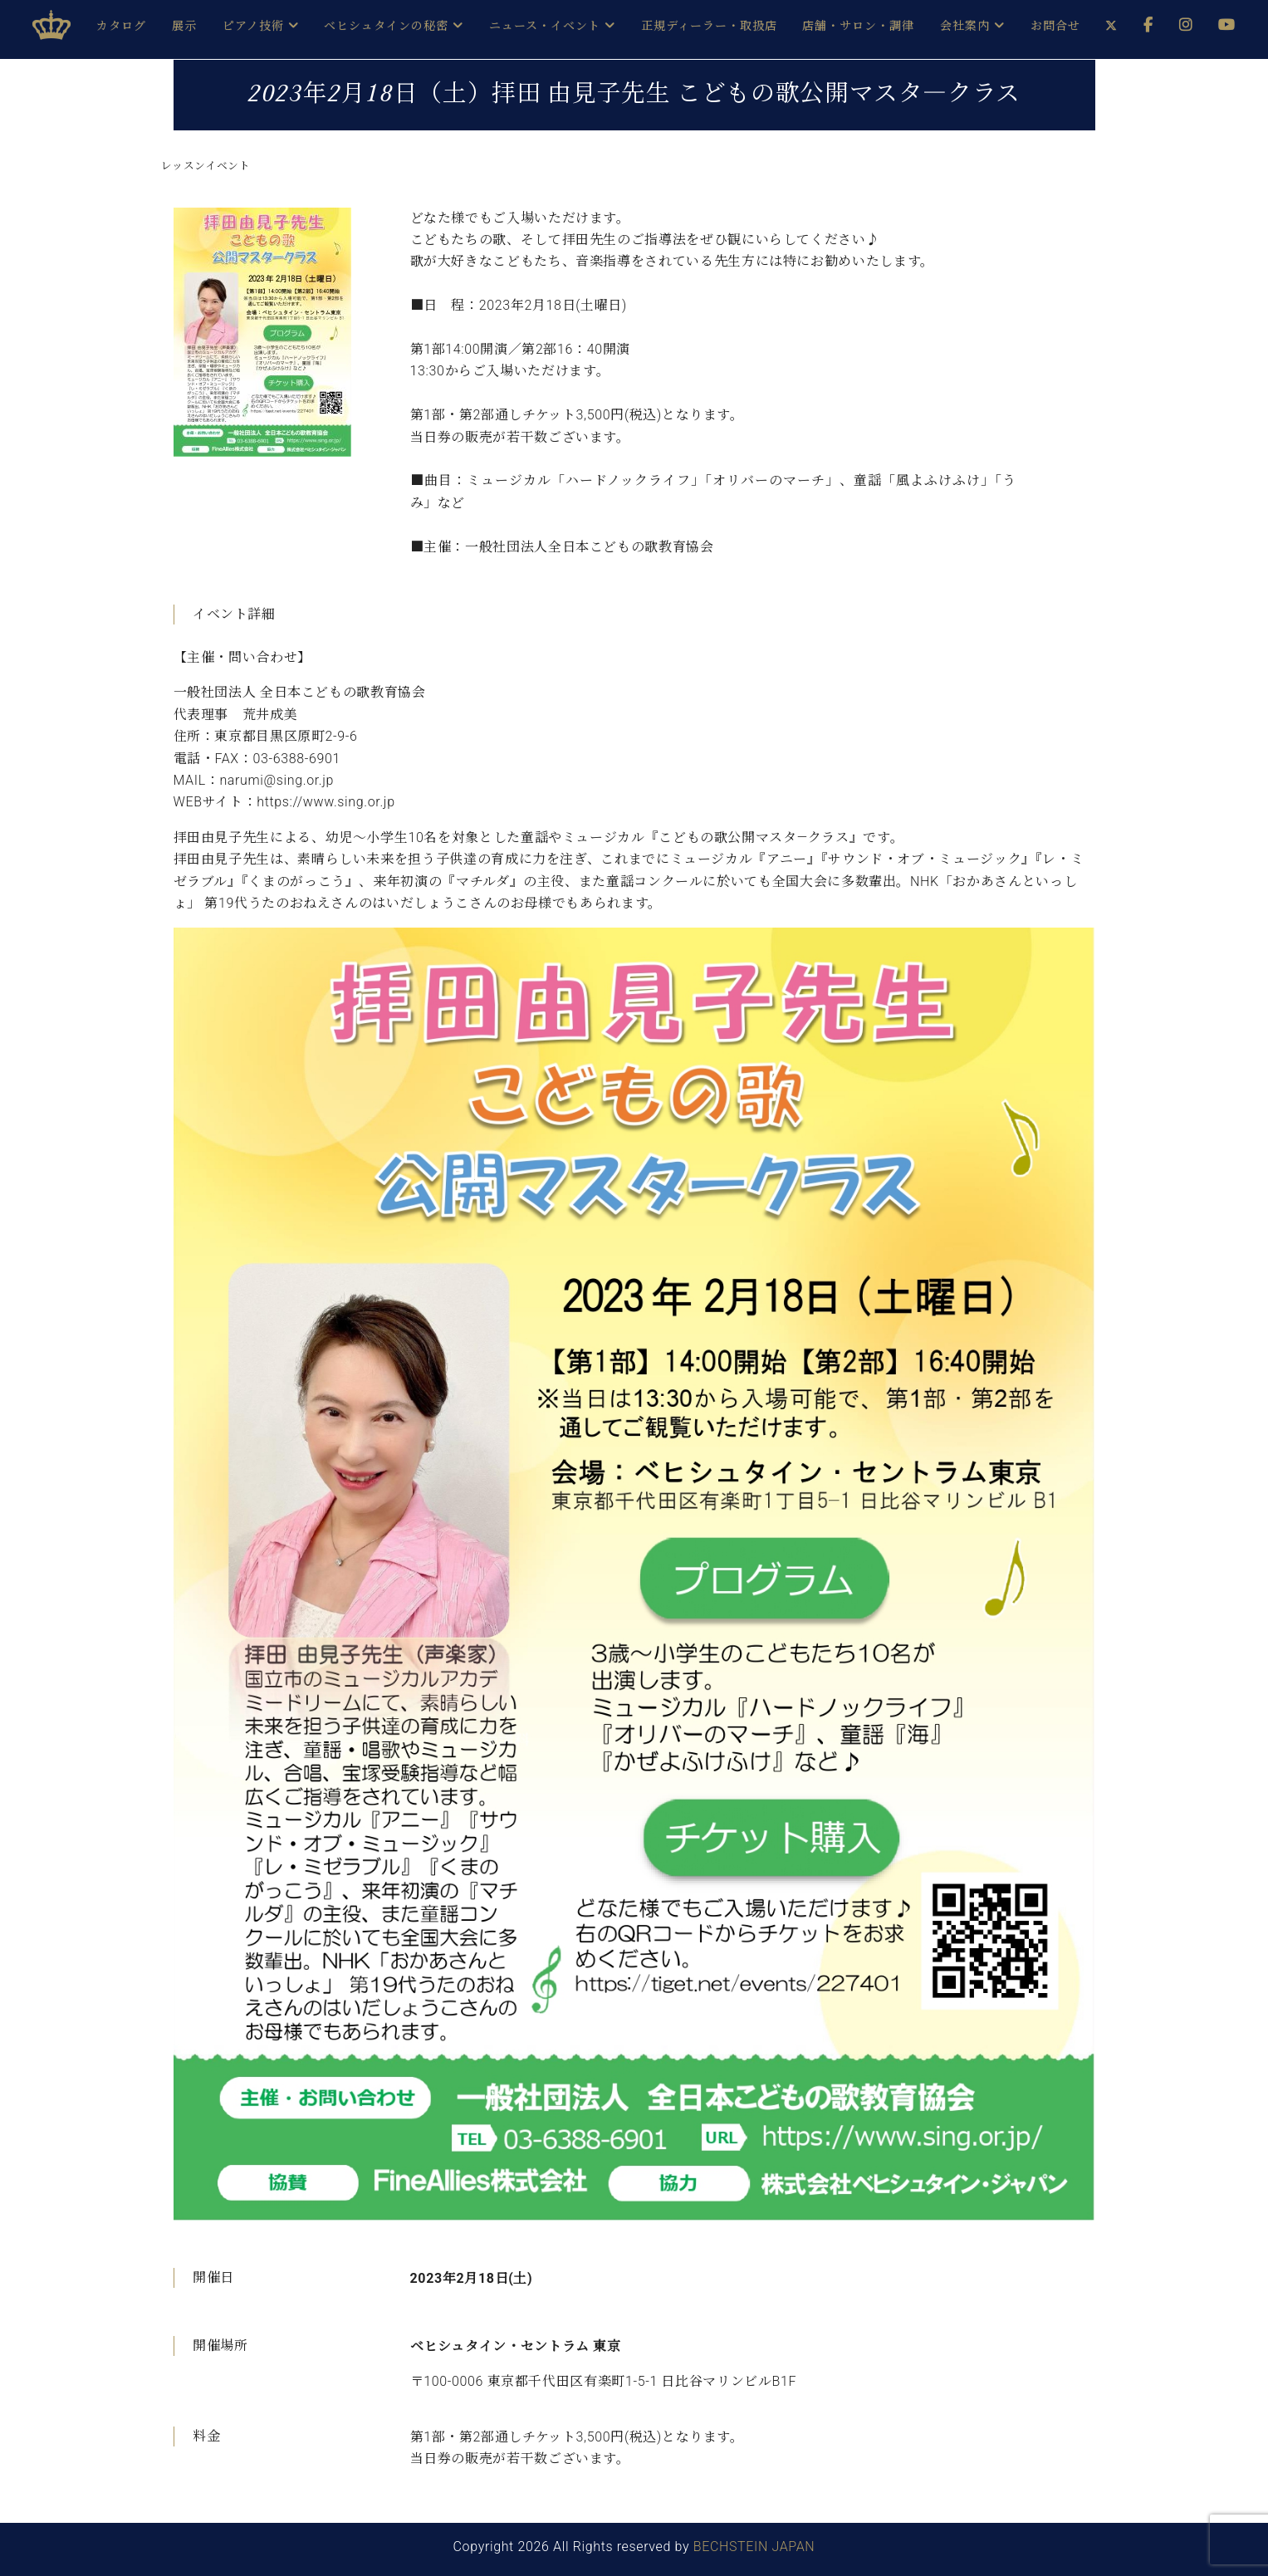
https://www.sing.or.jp (325, 802)
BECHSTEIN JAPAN (754, 2546)
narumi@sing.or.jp (276, 780)
